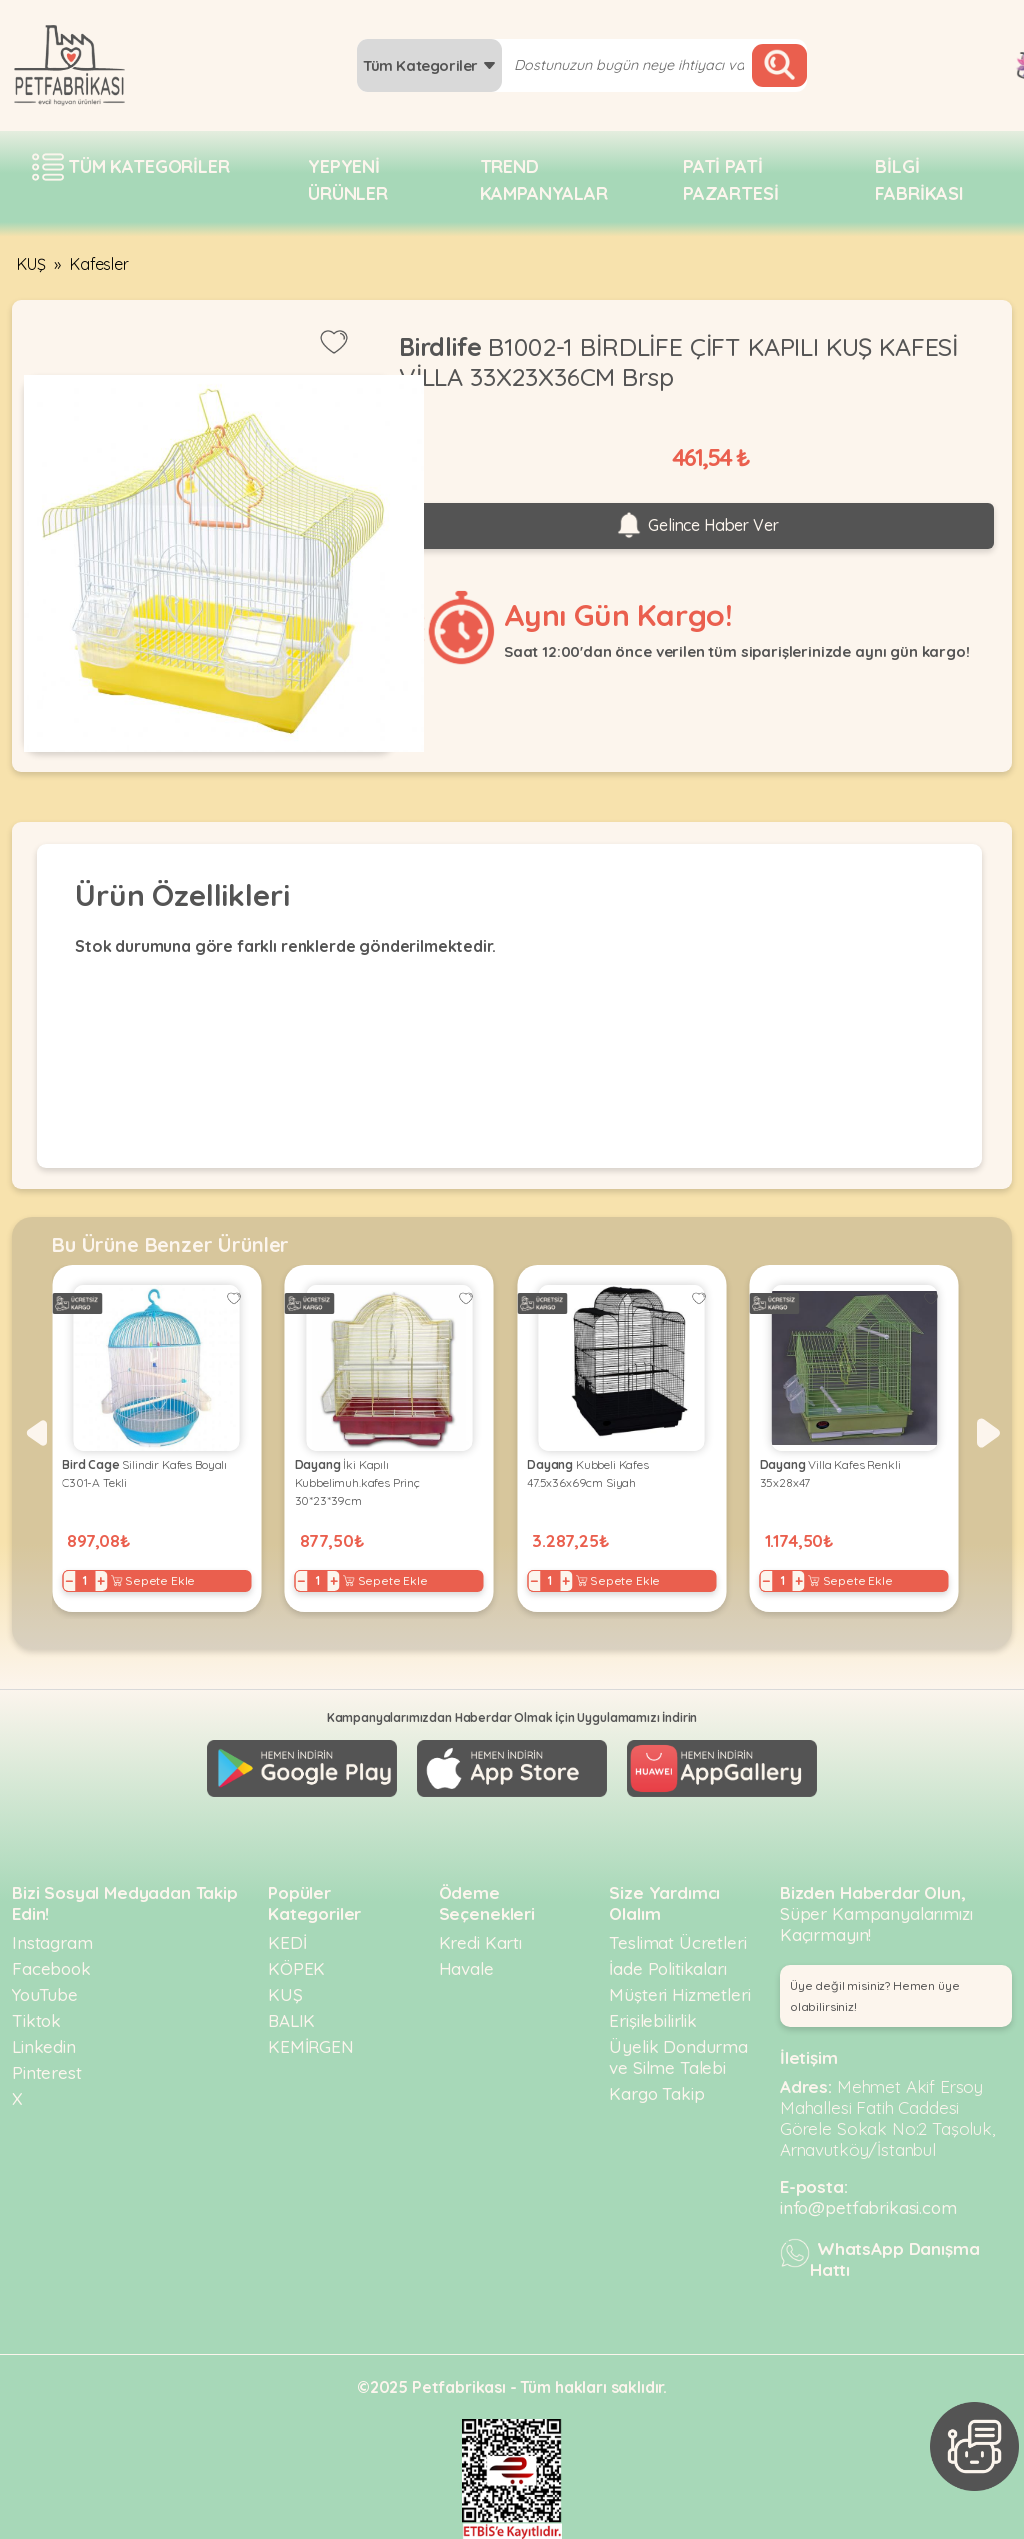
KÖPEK (296, 1968)
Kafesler (99, 264)
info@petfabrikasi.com (868, 2207)
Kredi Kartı (480, 1942)
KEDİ (287, 1942)
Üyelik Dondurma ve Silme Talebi (678, 2057)
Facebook (51, 1968)
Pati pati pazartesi (731, 180)
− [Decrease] (65, 1581)
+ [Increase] (98, 1581)
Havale (466, 1968)
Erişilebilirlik (653, 2020)
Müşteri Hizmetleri (679, 1994)
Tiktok (36, 2020)
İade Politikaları (667, 1968)
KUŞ (31, 264)
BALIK (291, 2020)
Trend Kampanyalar (544, 180)
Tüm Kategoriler (429, 65)
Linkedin (44, 2046)
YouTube (45, 1994)
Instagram (52, 1942)
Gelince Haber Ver (696, 526)
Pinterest (47, 2072)
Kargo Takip (656, 2093)
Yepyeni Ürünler (348, 180)
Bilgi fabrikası (919, 180)
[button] (35, 1433)
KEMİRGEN (311, 2046)
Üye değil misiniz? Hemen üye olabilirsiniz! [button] (875, 1996)
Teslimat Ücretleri (677, 1942)
